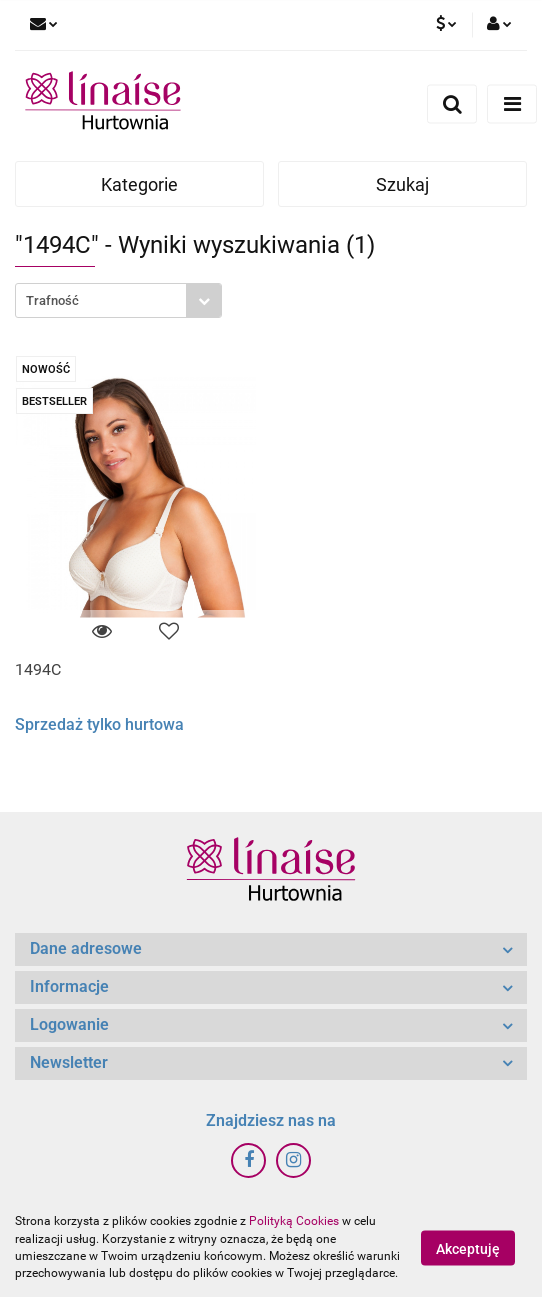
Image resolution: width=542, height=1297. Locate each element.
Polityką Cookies (294, 1221)
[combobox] (118, 300)
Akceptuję (468, 1248)
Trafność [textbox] (52, 300)
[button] (271, 949)
